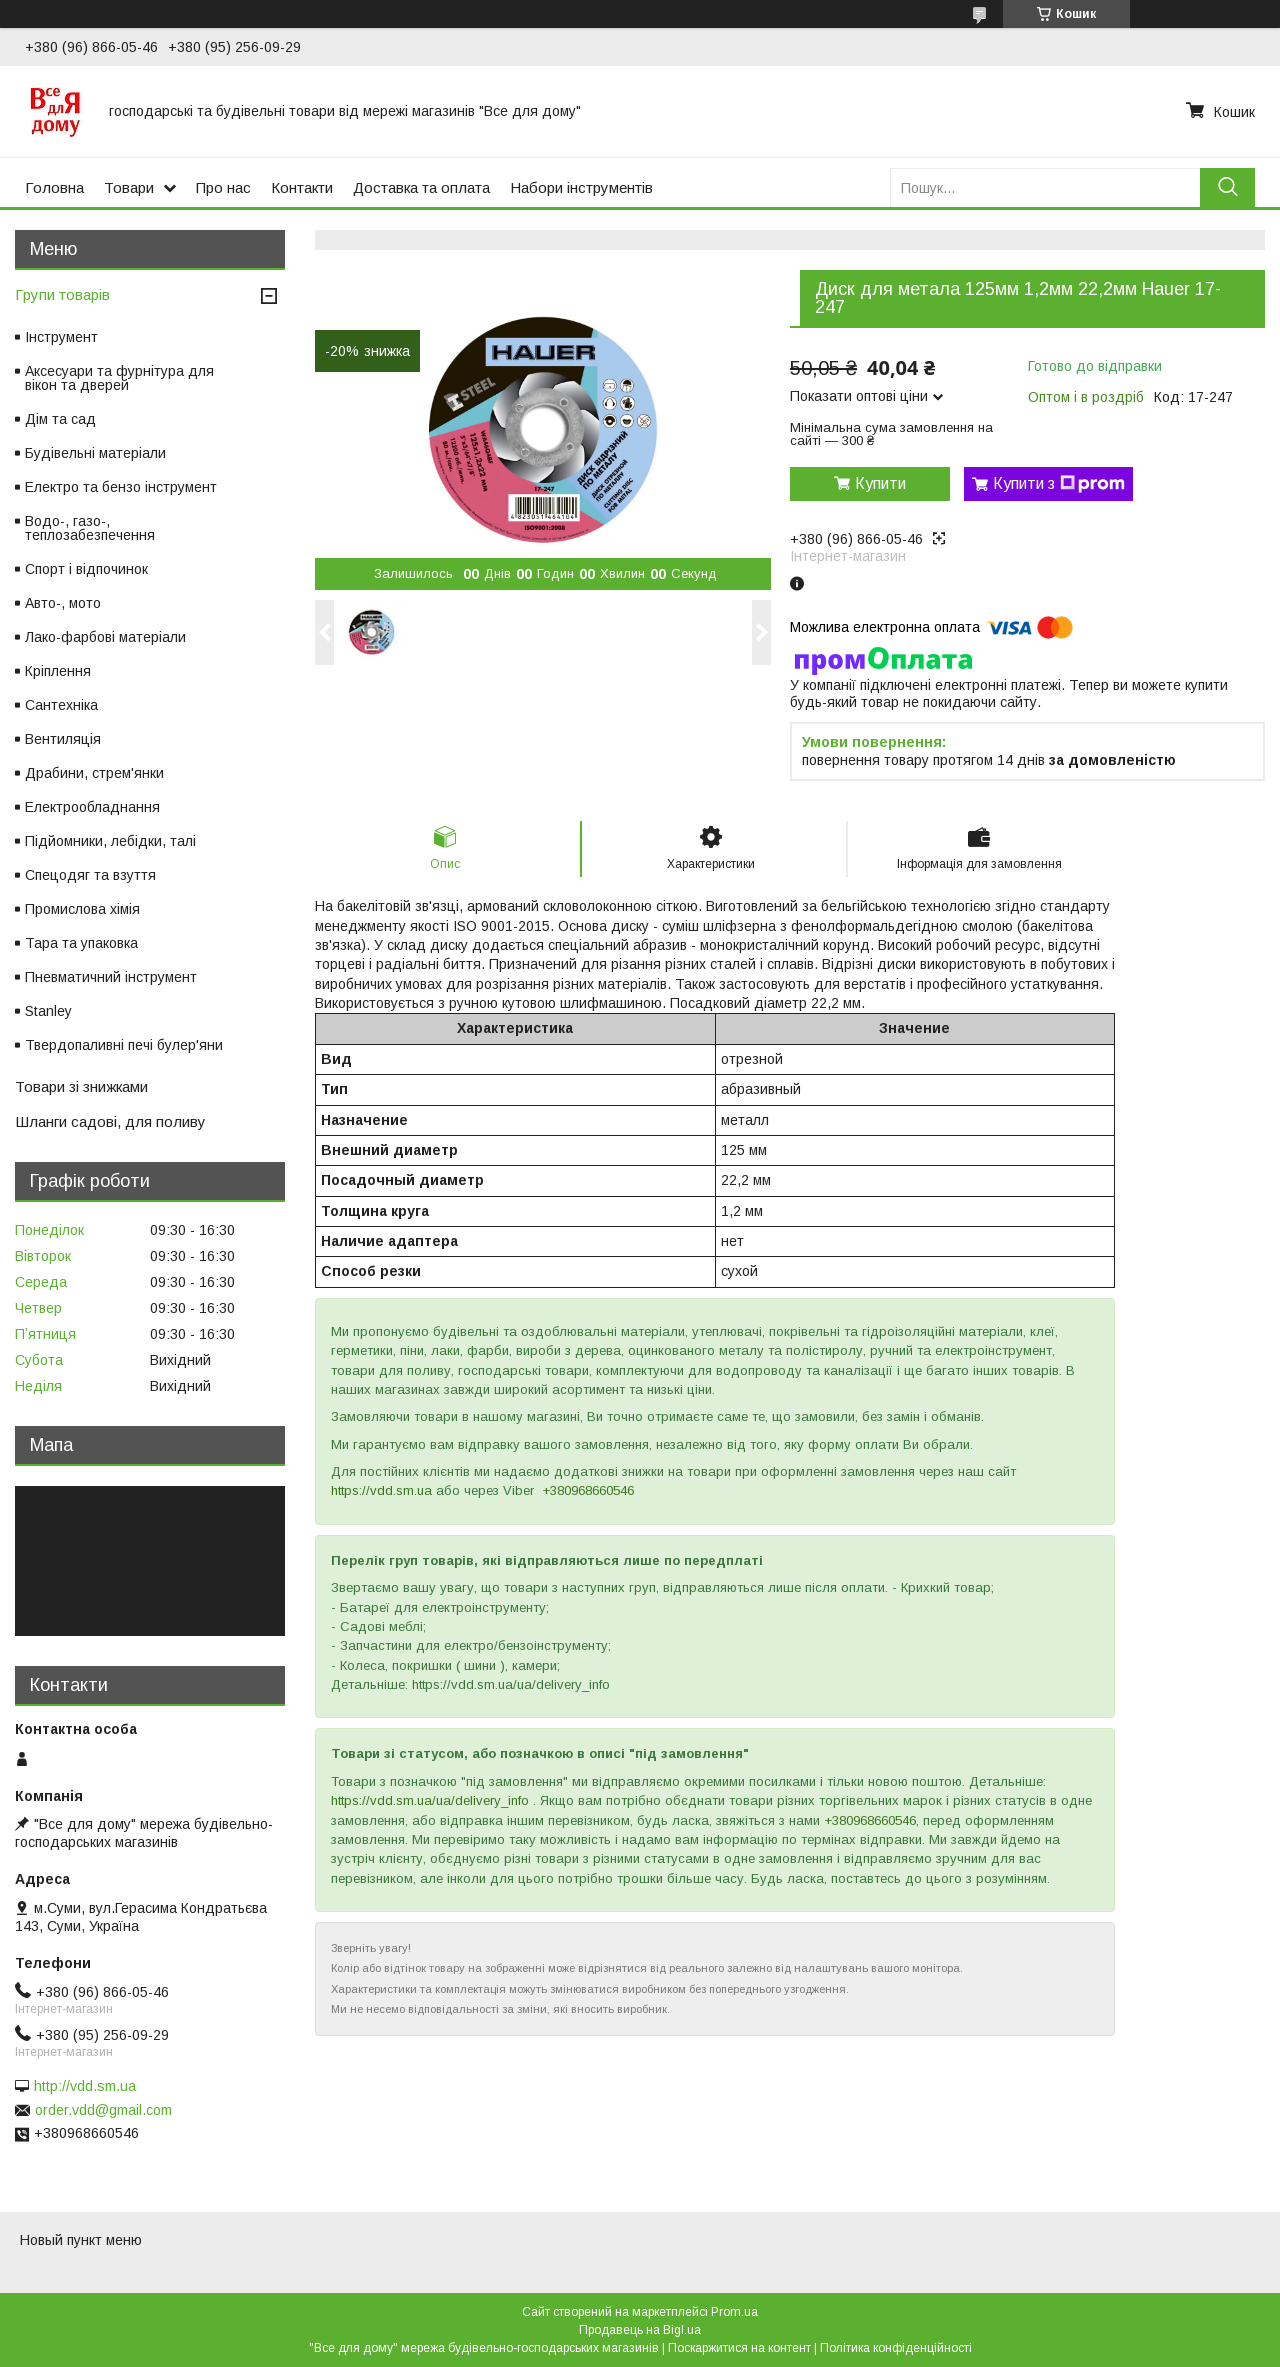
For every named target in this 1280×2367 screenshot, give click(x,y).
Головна (54, 187)
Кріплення (58, 671)
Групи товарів (62, 294)
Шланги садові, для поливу (110, 1121)
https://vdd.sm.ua (381, 1490)
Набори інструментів (581, 187)
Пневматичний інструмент (111, 977)
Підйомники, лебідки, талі (110, 841)
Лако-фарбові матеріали (105, 637)
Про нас (223, 187)
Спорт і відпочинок (86, 569)
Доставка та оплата (421, 187)
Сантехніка (61, 705)
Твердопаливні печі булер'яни (124, 1045)
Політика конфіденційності (896, 2348)
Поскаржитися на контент (739, 2348)
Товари (129, 187)
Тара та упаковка (81, 943)
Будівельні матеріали (95, 453)
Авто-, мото (63, 603)
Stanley (48, 1011)
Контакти (302, 187)
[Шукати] (1227, 187)
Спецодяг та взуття (90, 875)
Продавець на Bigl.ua (640, 2330)
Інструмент (61, 337)
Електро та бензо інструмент (121, 487)
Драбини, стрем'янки (94, 773)
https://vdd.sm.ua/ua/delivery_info (430, 1800)
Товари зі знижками (81, 1086)
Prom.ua (734, 2312)
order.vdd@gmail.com (103, 2110)
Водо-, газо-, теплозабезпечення (90, 528)
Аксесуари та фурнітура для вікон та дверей (119, 378)
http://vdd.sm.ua (85, 2086)
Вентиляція (63, 739)
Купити (880, 483)
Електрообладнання (92, 807)
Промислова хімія (82, 909)
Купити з (1059, 484)
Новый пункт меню (81, 2240)
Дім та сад (60, 419)
